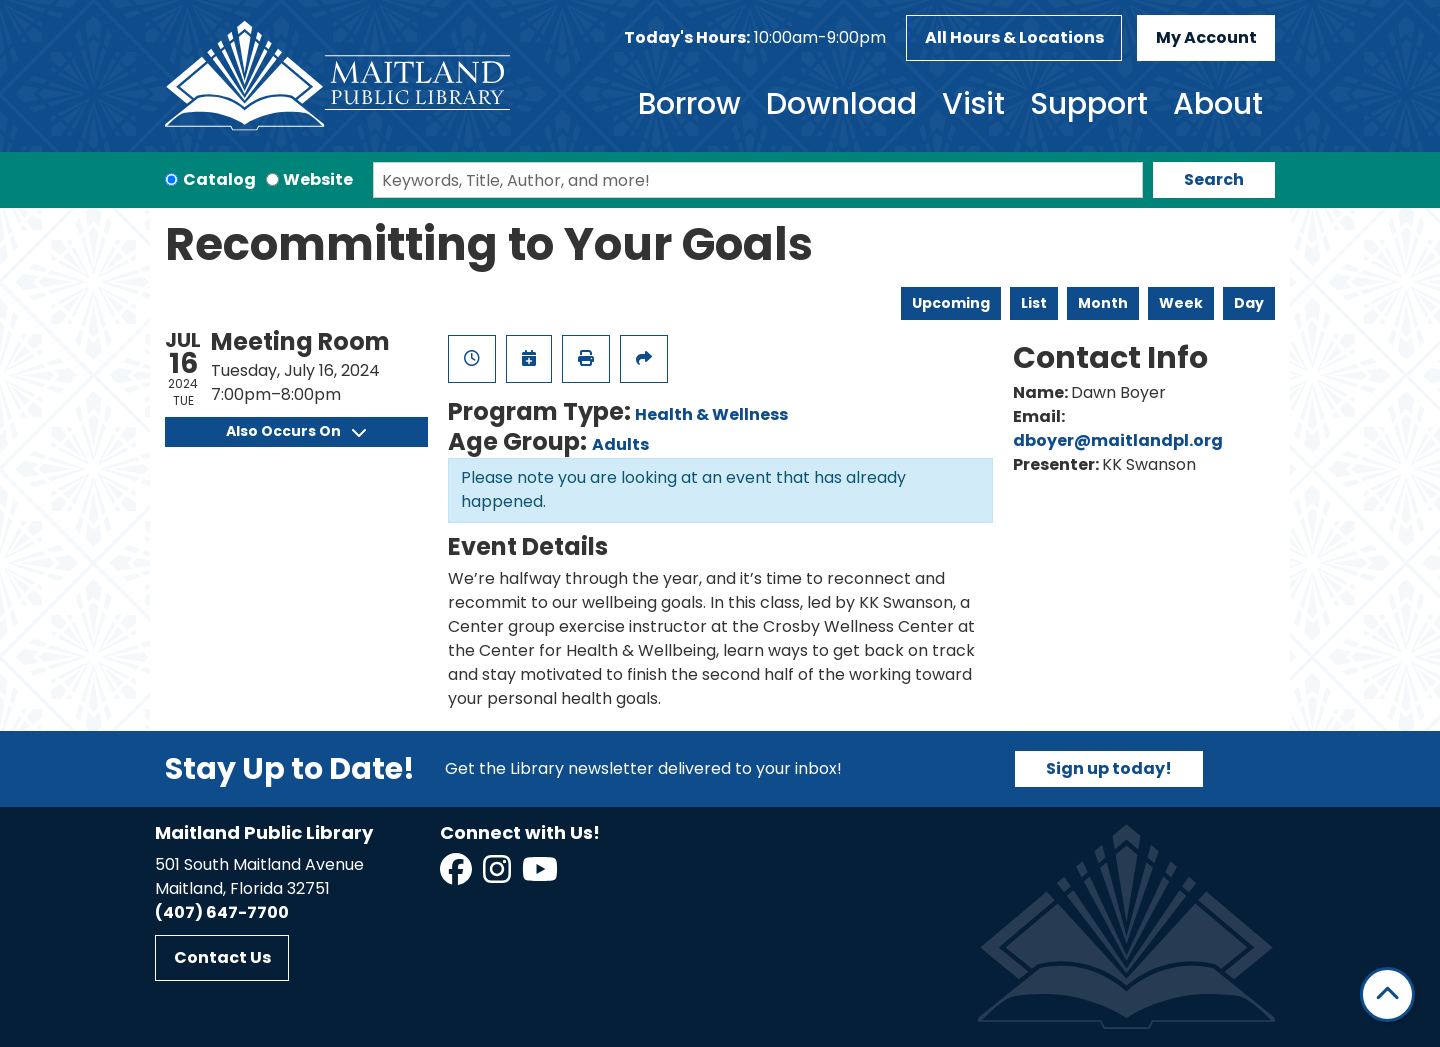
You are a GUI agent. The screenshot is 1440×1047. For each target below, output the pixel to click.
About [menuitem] (1218, 104)
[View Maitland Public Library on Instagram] (498, 875)
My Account (1206, 37)
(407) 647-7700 (222, 912)
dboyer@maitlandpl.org (1118, 440)
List (1034, 303)
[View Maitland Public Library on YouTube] (541, 875)
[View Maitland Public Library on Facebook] (457, 875)
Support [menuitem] (1089, 104)
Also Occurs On (296, 431)
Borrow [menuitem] (689, 104)
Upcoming (951, 303)
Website (318, 179)
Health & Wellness (711, 414)
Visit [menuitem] (973, 104)
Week (1181, 303)
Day (1249, 303)
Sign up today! (1109, 768)
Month (1103, 303)
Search (1214, 179)
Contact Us (222, 957)
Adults (620, 444)
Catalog (219, 179)
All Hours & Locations (1014, 37)
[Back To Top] (1387, 994)
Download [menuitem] (841, 104)
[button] (755, 38)
